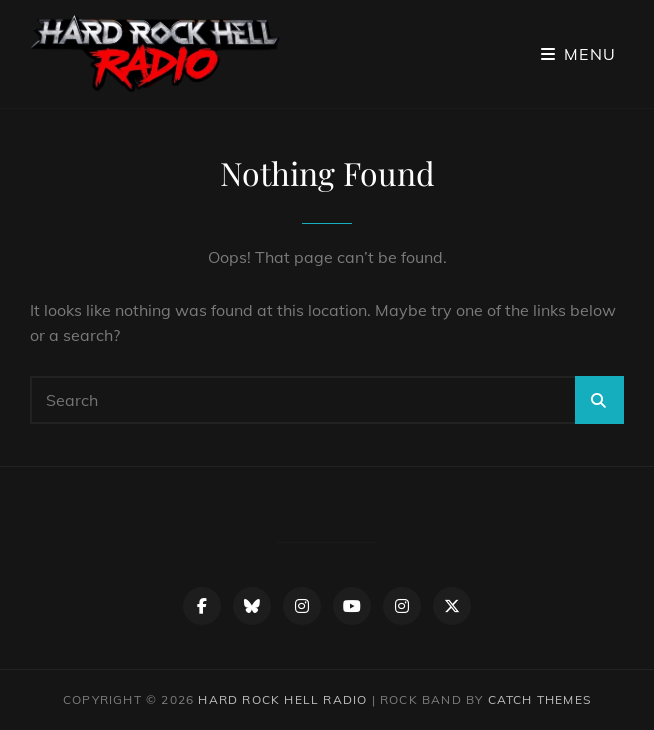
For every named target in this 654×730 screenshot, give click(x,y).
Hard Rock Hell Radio (282, 699)
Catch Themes (539, 699)
